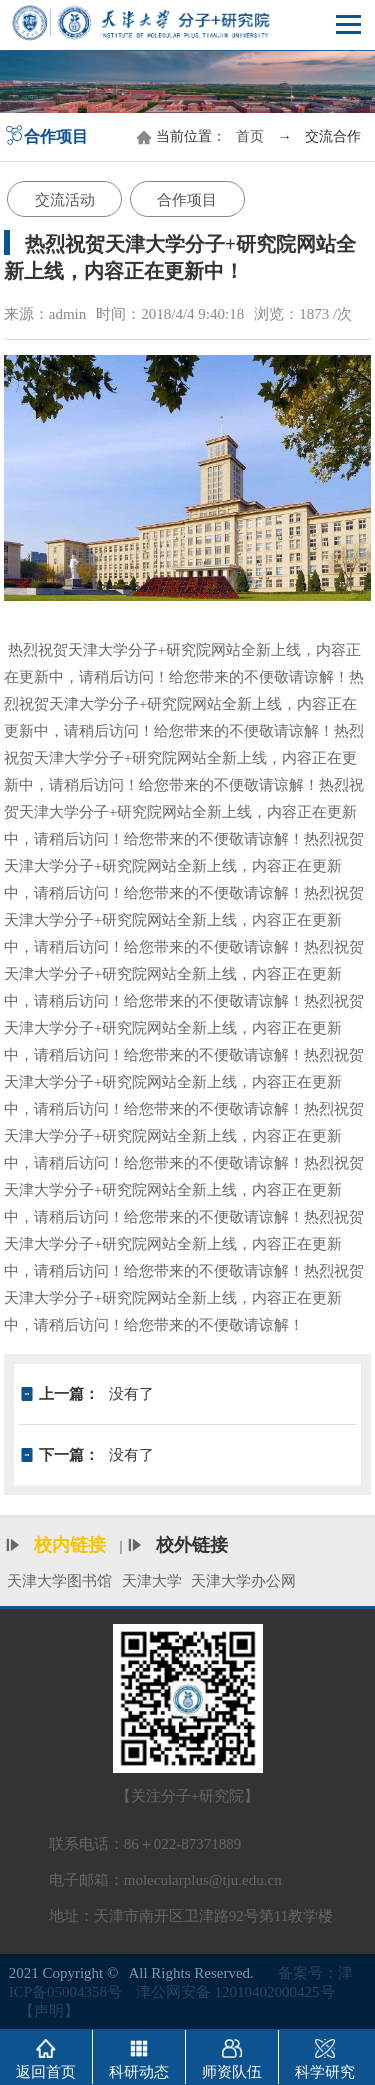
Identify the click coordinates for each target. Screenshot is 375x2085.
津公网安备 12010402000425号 (235, 1992)
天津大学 (152, 1581)
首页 (250, 136)
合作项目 (187, 200)
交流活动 (65, 200)
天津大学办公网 (243, 1581)
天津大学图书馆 (59, 1581)
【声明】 (49, 2011)
